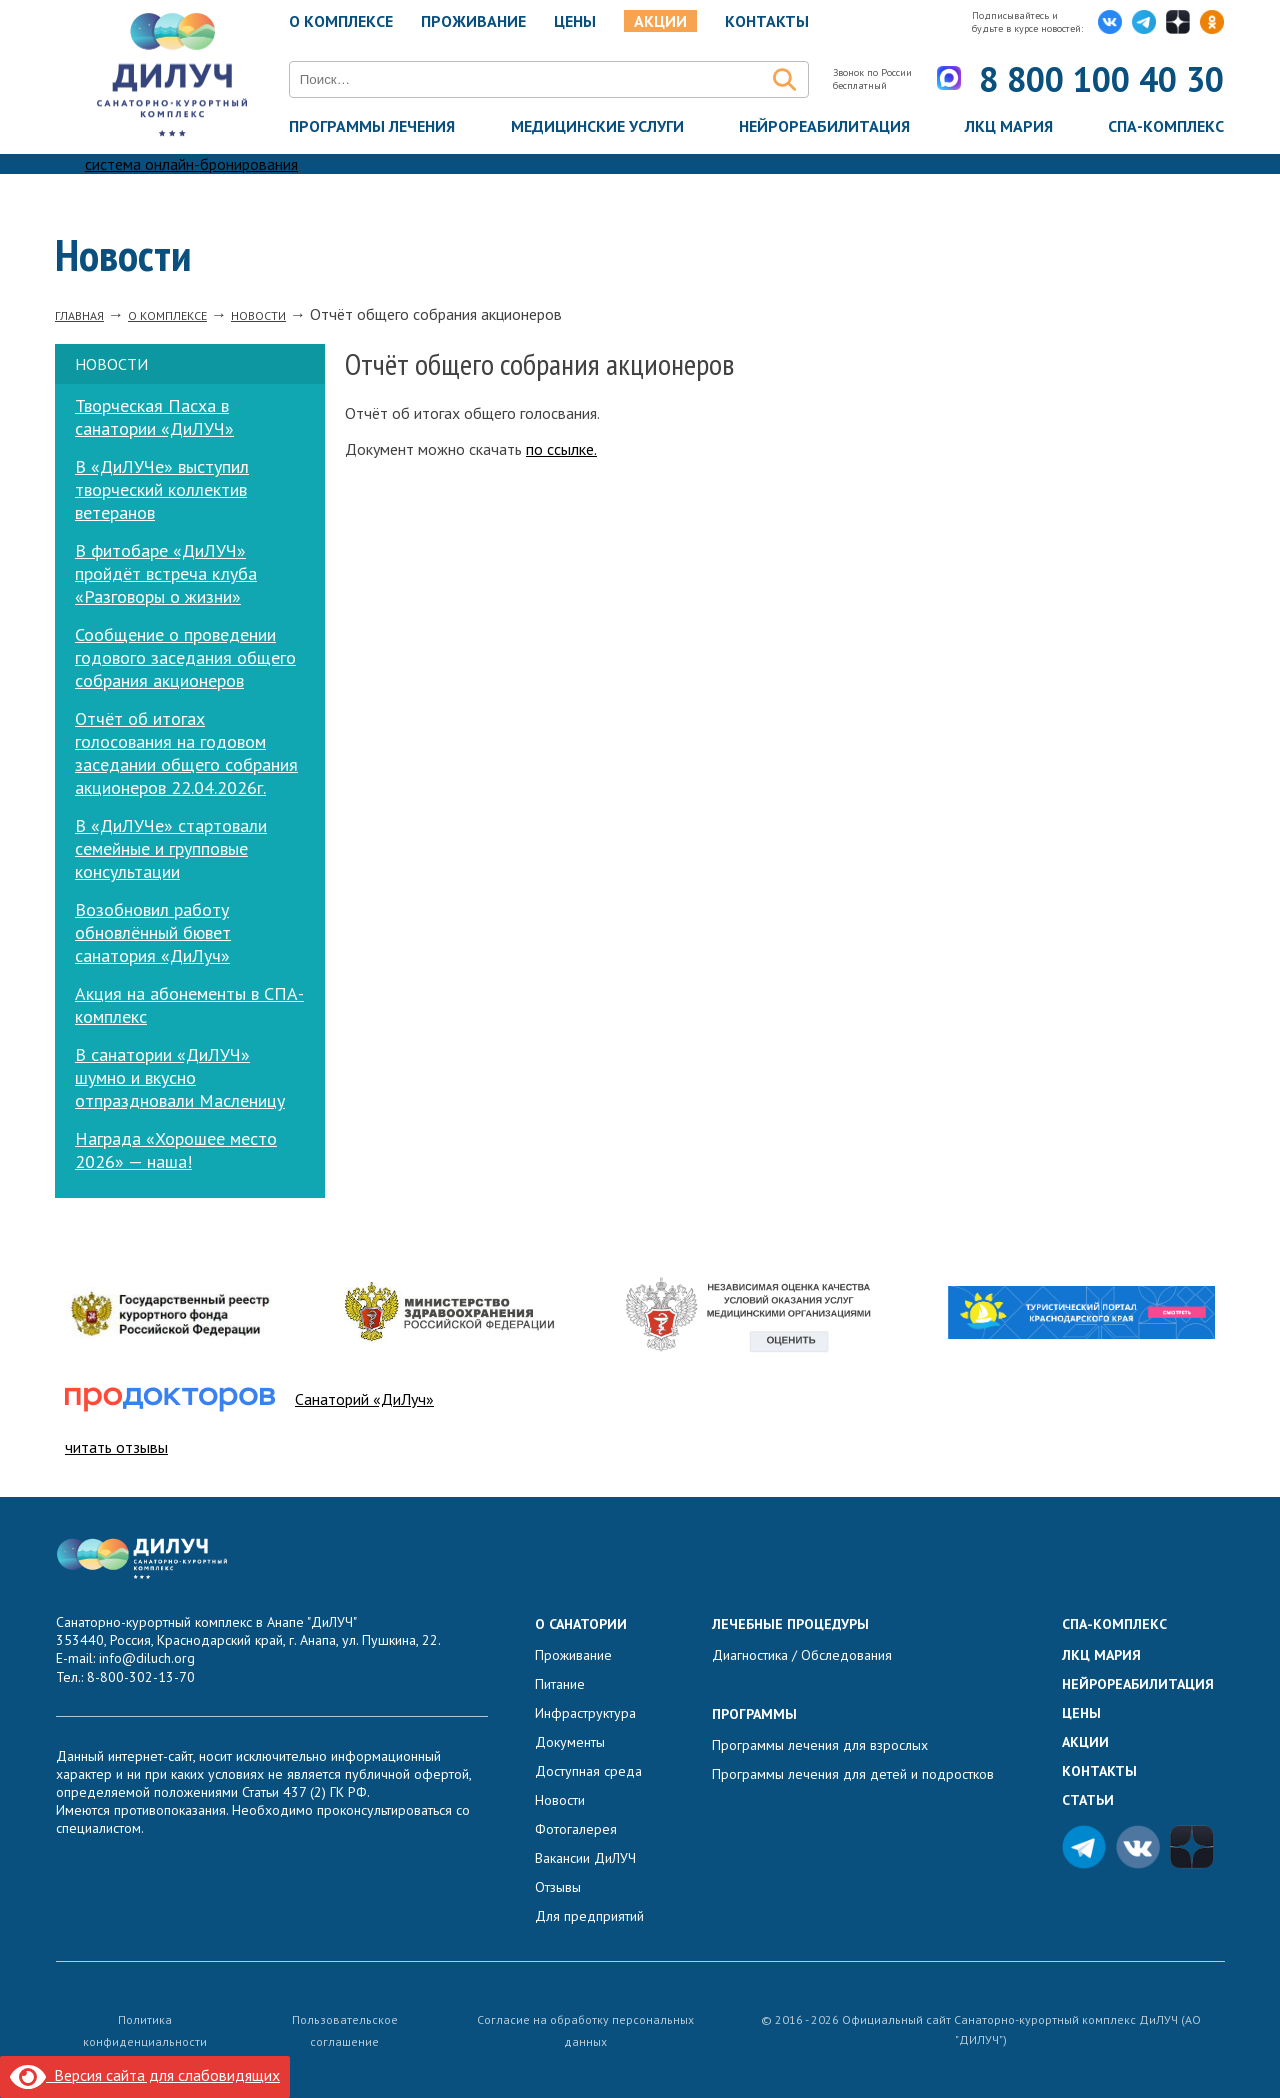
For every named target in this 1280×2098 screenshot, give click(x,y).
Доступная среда (588, 1771)
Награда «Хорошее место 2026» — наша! (176, 1150)
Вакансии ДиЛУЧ (585, 1858)
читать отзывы (116, 1447)
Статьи (1088, 1800)
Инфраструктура (585, 1713)
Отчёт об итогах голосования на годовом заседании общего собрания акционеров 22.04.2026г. (186, 753)
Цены (575, 21)
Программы (754, 1714)
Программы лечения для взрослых (820, 1745)
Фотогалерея (576, 1829)
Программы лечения (372, 126)
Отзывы (558, 1887)
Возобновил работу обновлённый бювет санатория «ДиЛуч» (153, 932)
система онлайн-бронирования (191, 164)
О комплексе (341, 21)
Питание (560, 1684)
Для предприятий (589, 1916)
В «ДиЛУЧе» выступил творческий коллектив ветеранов (162, 489)
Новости (560, 1800)
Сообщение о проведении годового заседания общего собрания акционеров (185, 657)
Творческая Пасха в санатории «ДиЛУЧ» (154, 417)
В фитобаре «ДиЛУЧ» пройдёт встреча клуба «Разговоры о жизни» (166, 573)
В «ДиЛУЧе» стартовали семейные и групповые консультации (171, 848)
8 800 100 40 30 (1101, 79)
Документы (570, 1742)
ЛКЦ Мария (1009, 126)
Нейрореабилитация (824, 126)
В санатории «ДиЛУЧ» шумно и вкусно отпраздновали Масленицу (180, 1077)
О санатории (581, 1624)
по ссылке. (561, 449)
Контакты (767, 21)
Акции (660, 21)
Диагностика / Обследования (802, 1655)
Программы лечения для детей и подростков (853, 1774)
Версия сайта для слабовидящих (145, 2075)
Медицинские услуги (597, 126)
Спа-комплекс (1166, 126)
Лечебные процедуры (790, 1624)
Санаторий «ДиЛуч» (364, 1399)
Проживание (473, 21)
